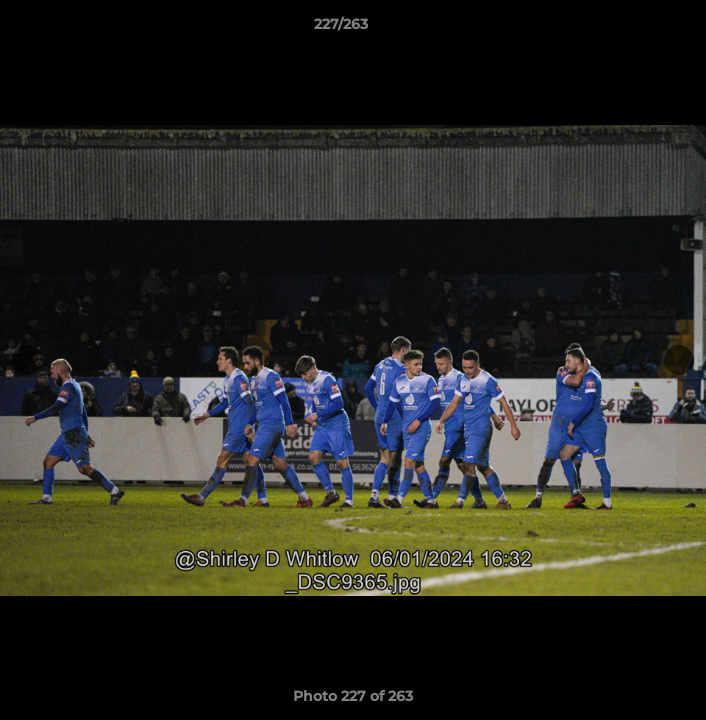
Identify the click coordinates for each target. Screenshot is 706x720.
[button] (634, 29)
